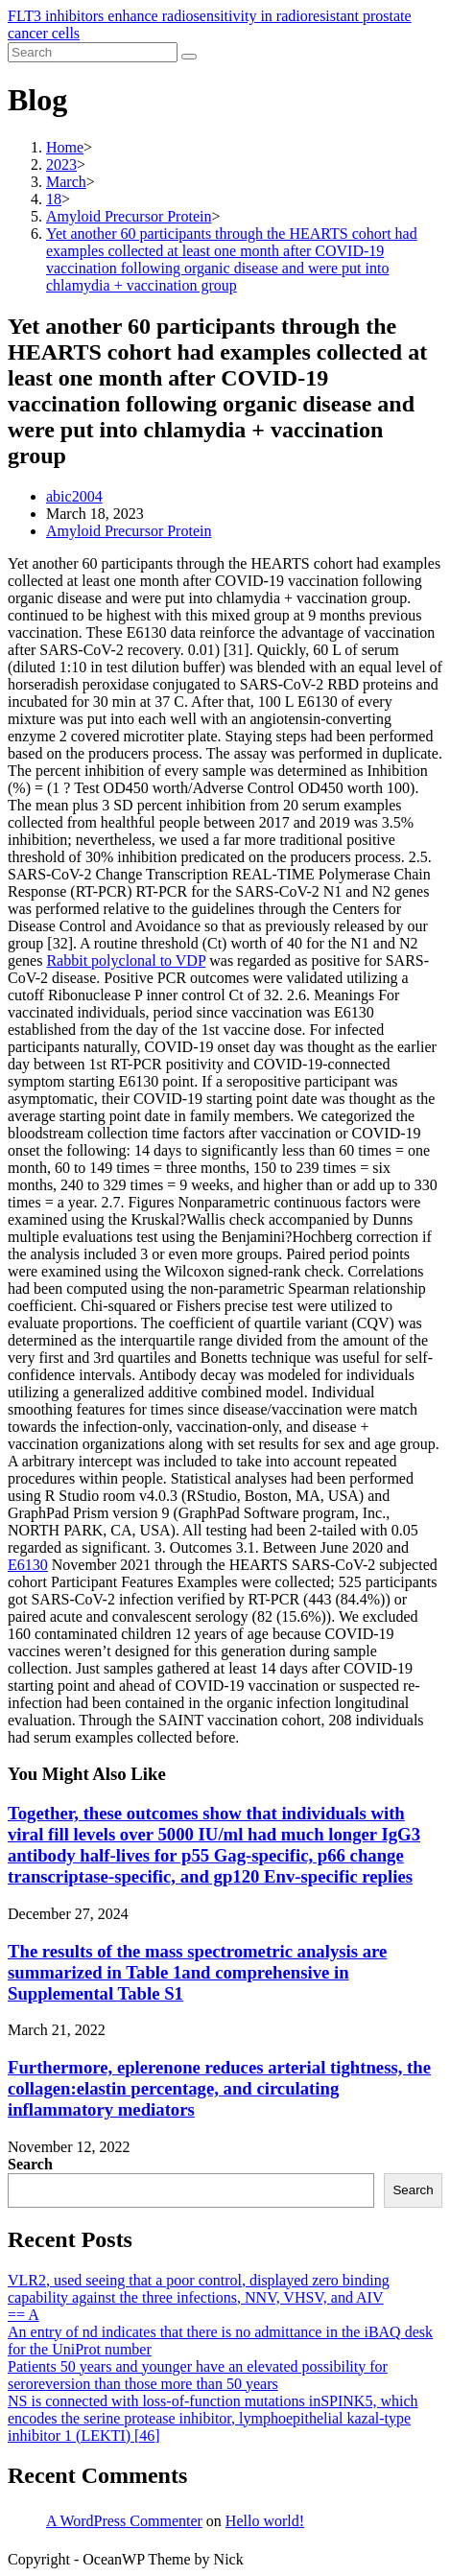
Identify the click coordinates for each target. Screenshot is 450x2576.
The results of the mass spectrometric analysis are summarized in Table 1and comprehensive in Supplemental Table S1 (197, 1972)
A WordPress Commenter (124, 2521)
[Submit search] (189, 56)
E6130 (28, 1565)
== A (23, 2315)
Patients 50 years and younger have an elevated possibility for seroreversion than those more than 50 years (198, 2375)
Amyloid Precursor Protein (128, 531)
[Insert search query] (93, 52)
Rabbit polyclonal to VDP (125, 960)
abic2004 (74, 496)
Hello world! (264, 2521)
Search (30, 2164)
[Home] (64, 147)
